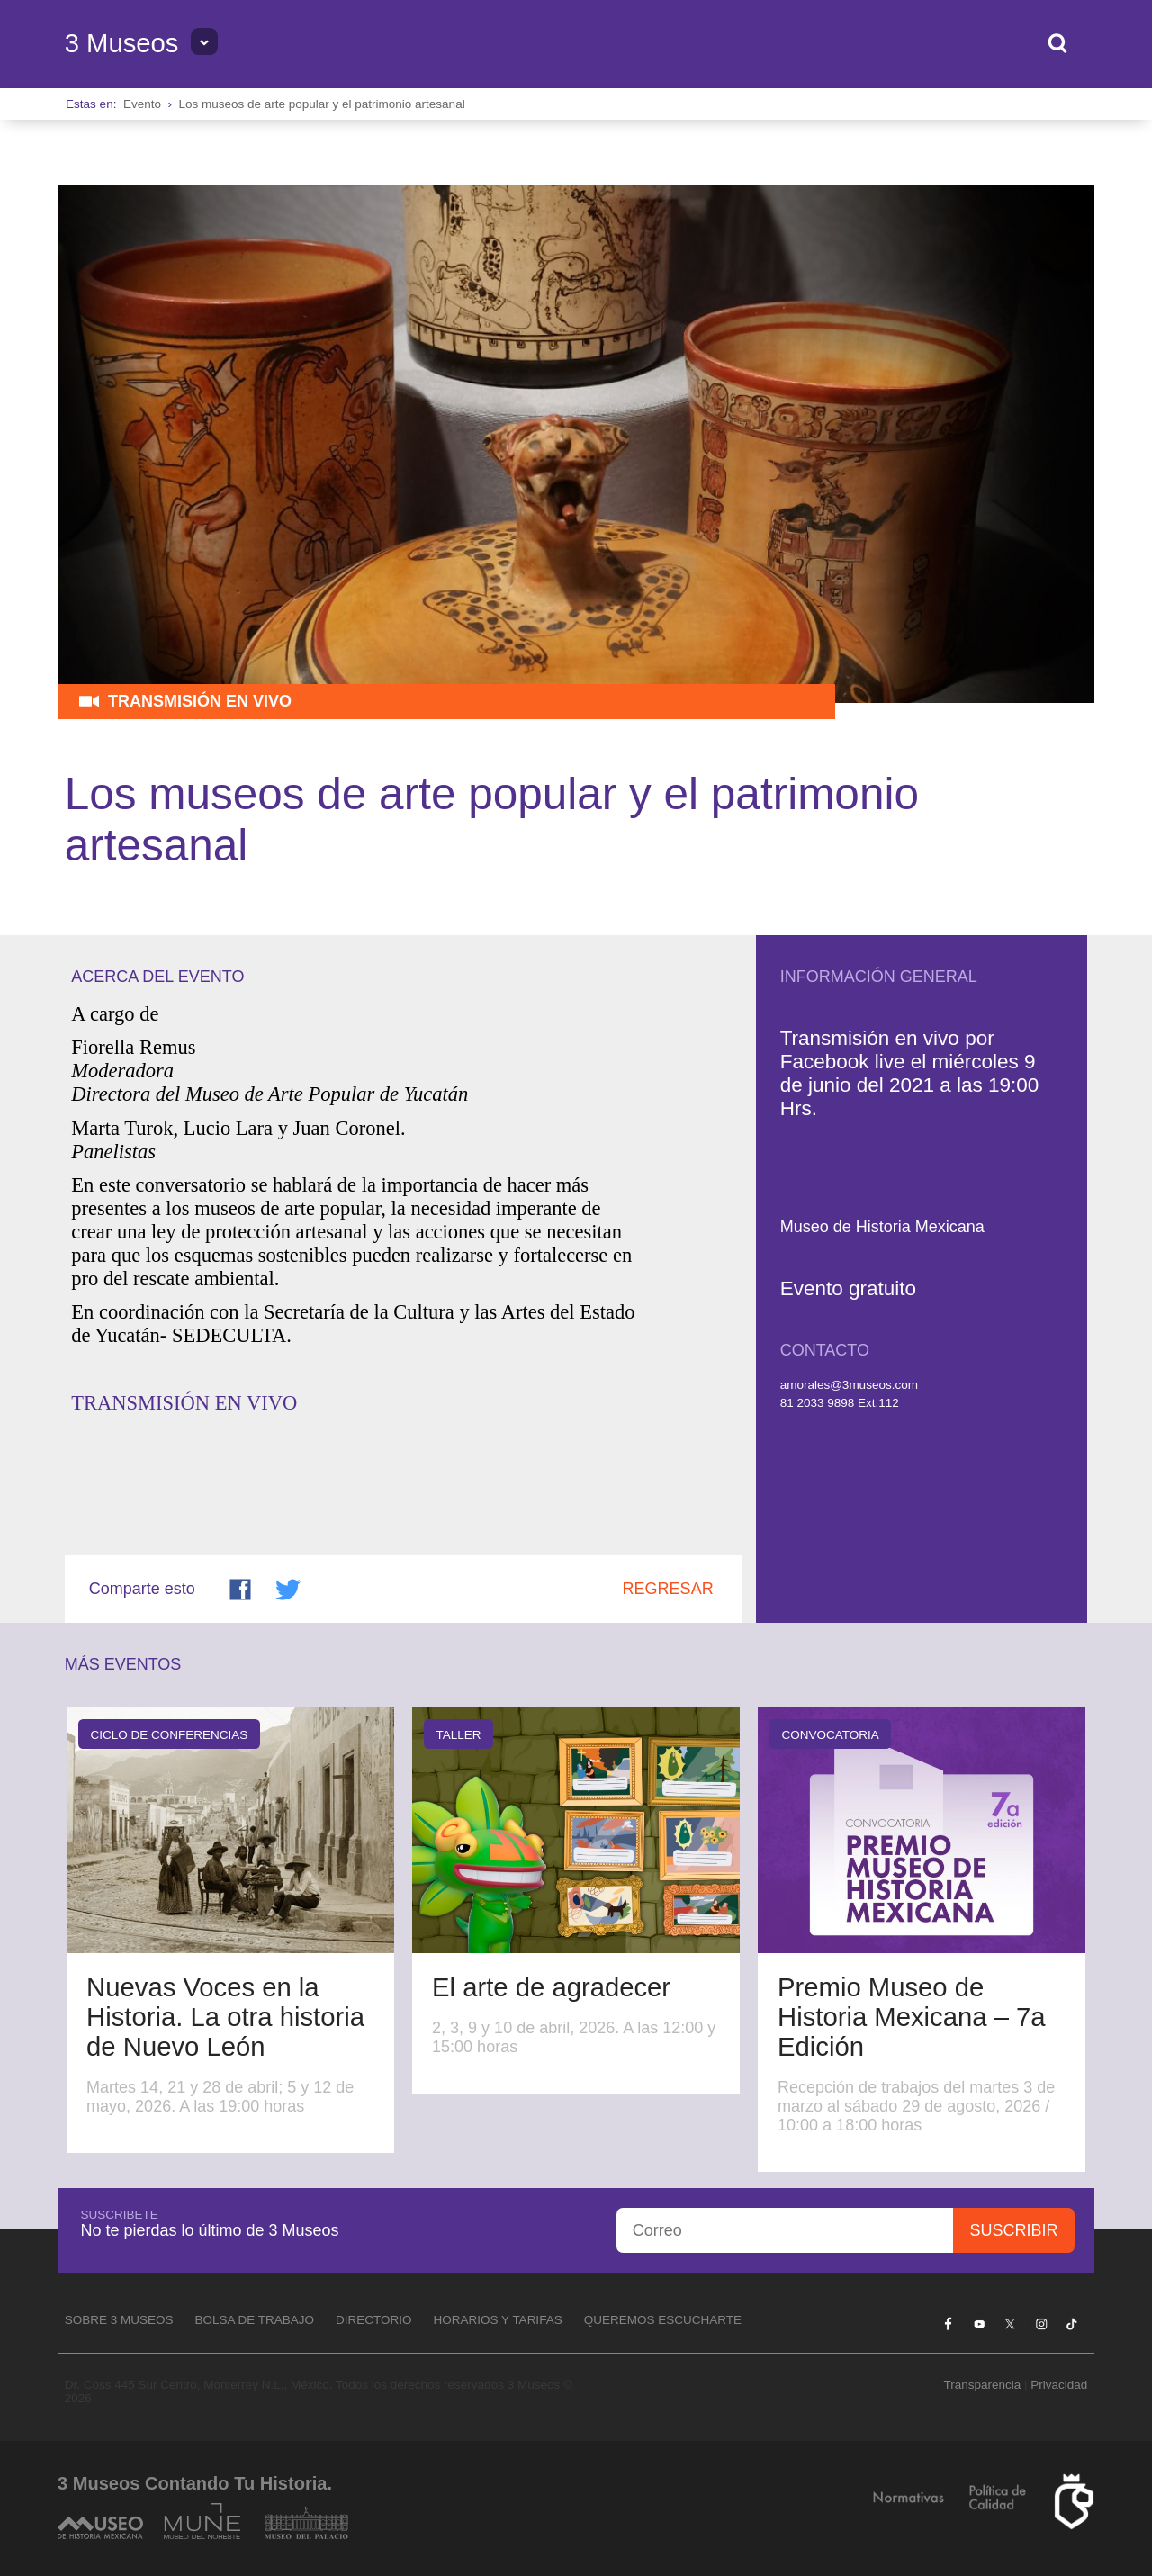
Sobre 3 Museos (119, 2320)
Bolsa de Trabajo (254, 2320)
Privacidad (1058, 2384)
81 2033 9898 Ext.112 (839, 1403)
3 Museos (122, 43)
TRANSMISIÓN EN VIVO (184, 1403)
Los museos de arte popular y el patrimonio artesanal (321, 104)
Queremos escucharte (663, 2320)
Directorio (374, 2320)
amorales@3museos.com (849, 1385)
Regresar (668, 1589)
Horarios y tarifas (498, 2320)
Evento (142, 104)
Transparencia (982, 2384)
